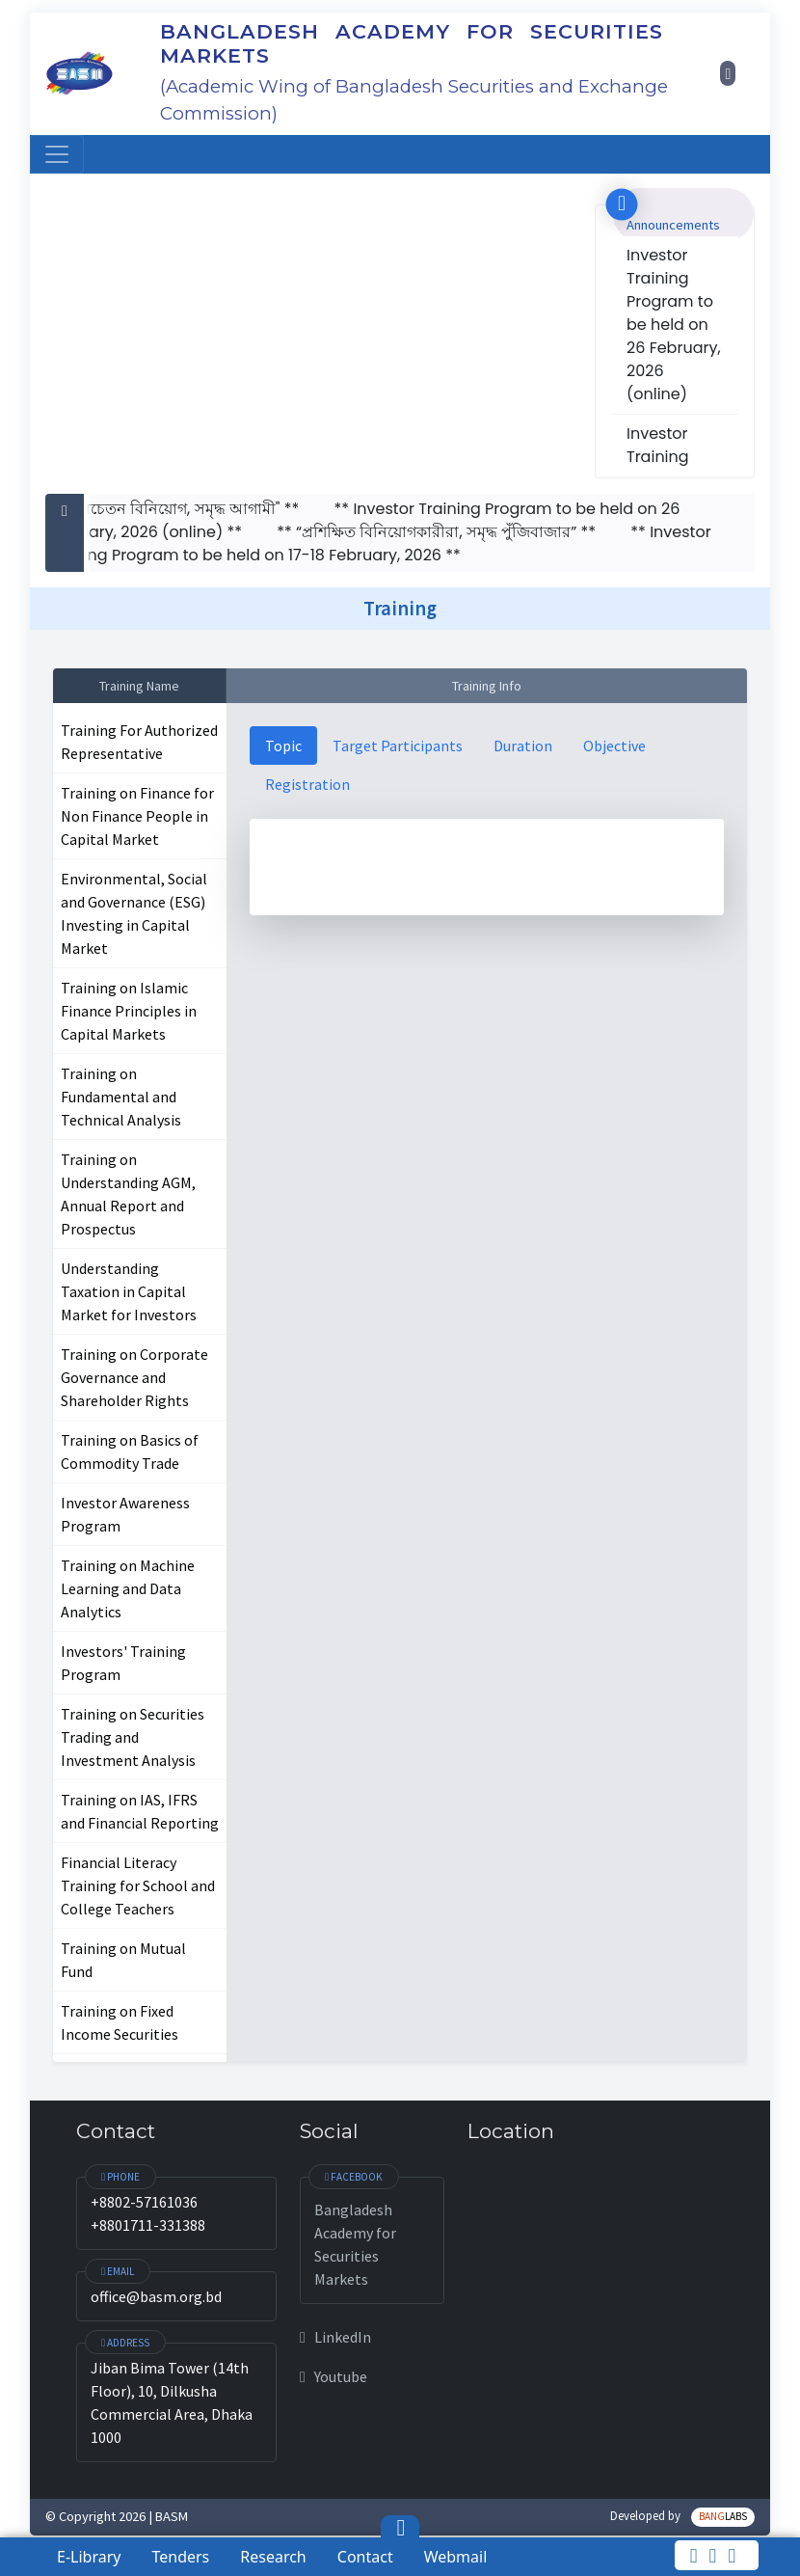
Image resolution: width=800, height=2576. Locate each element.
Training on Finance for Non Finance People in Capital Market (137, 816)
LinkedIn (335, 2336)
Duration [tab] (522, 745)
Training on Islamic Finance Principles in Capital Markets (129, 1011)
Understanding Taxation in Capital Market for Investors (129, 1291)
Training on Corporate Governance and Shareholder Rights (134, 1377)
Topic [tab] (283, 745)
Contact (365, 2556)
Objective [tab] (614, 745)
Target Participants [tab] (398, 745)
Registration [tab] (307, 784)
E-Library (88, 2556)
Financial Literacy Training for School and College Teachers (138, 1885)
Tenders (180, 2556)
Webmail (456, 2556)
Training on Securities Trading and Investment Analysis (132, 1737)
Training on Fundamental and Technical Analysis (121, 1096)
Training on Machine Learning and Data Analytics (128, 1588)
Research (273, 2556)
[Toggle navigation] (57, 154)
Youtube (333, 2376)
